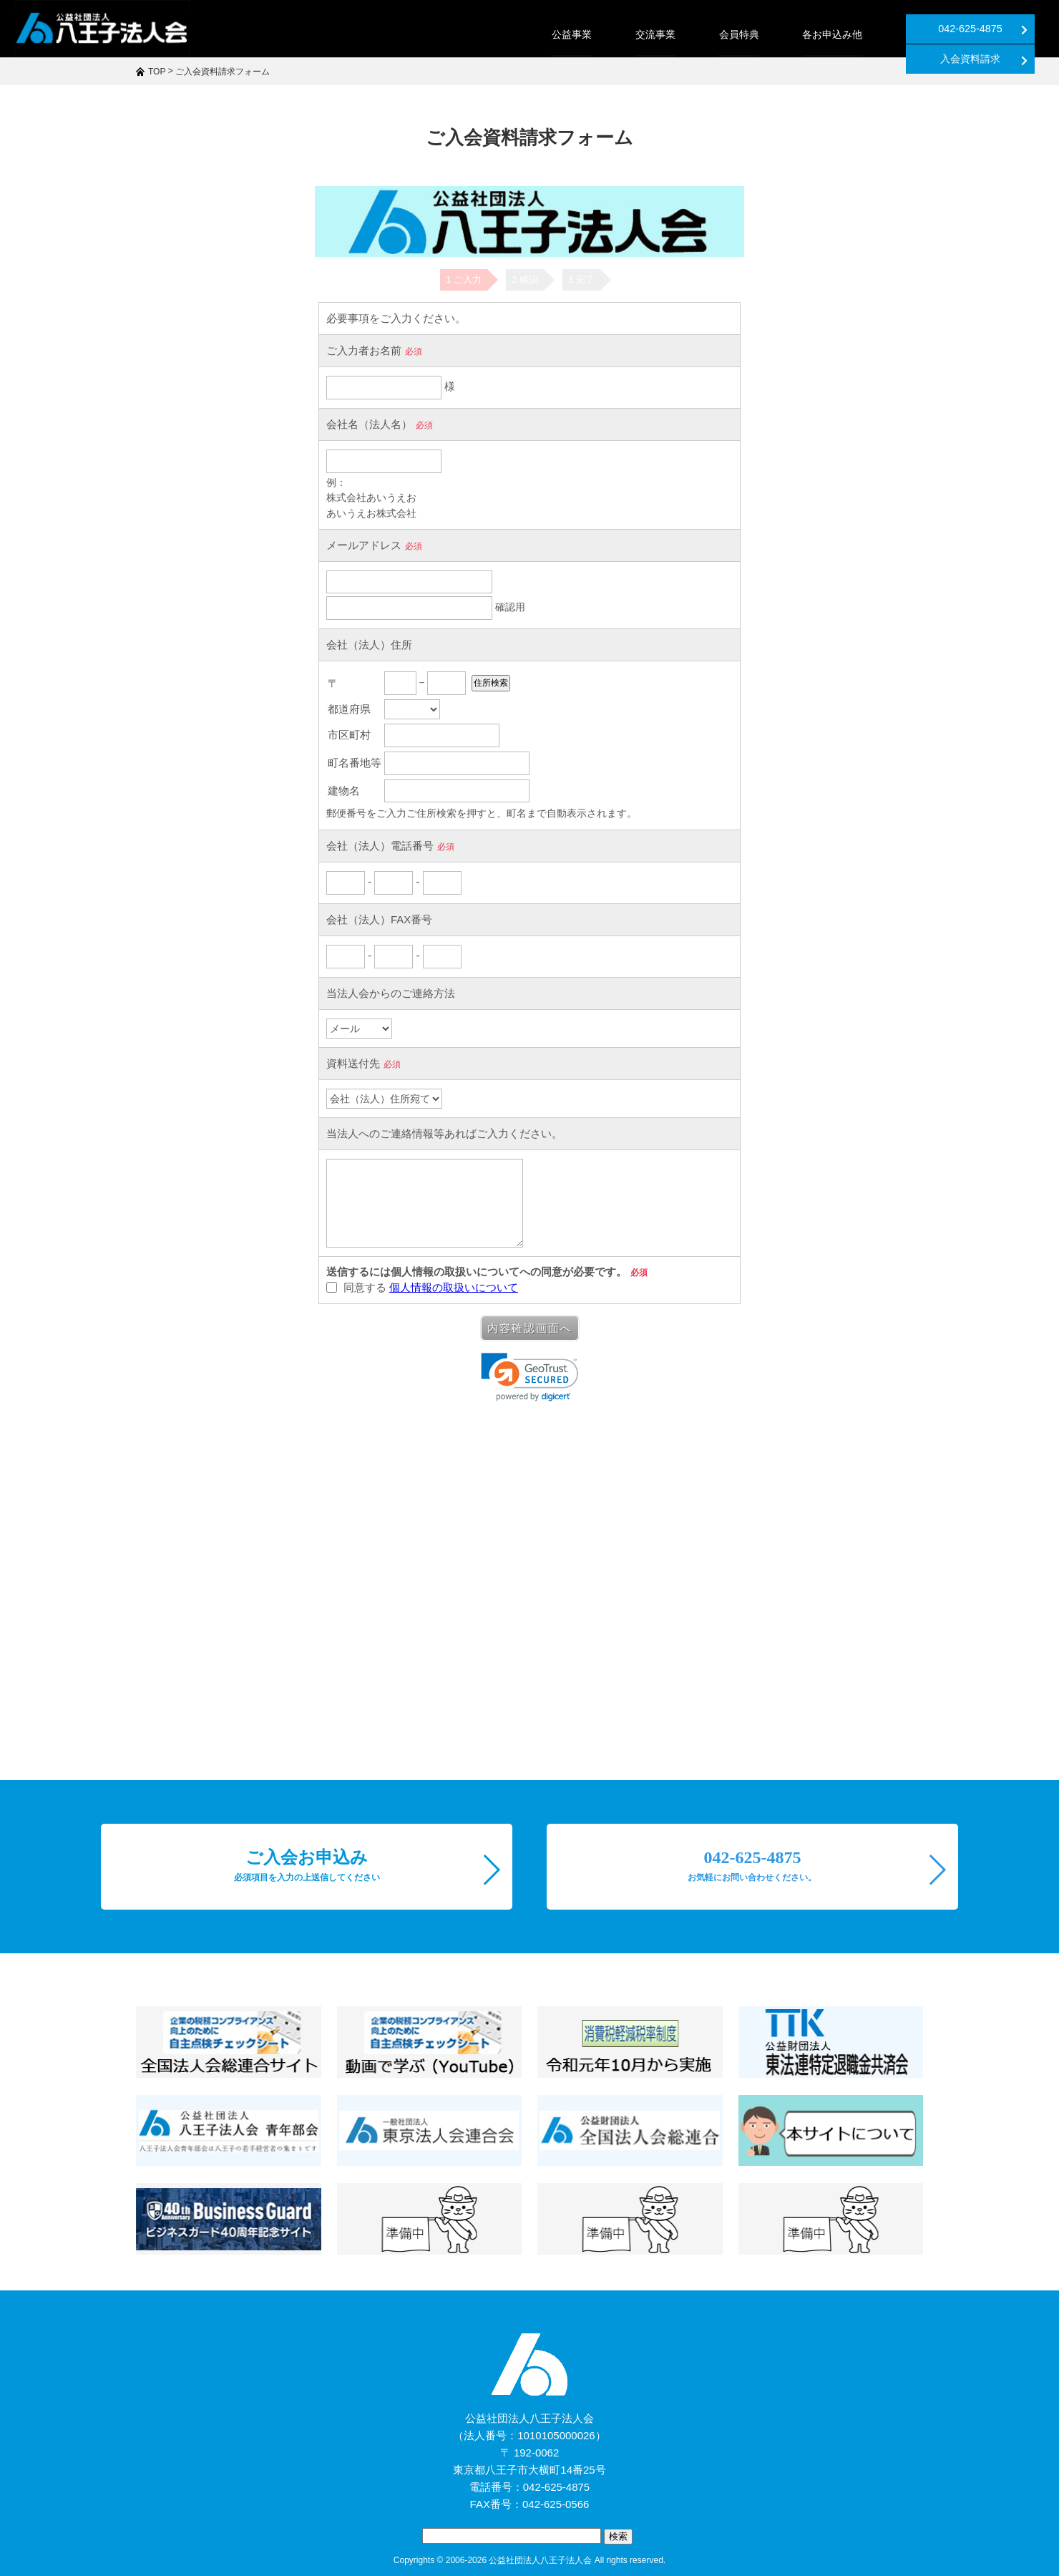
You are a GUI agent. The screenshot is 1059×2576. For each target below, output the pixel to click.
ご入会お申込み (307, 1865)
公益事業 (441, 34)
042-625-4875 (850, 29)
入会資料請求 (994, 29)
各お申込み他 (700, 34)
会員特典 (607, 34)
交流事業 (524, 34)
